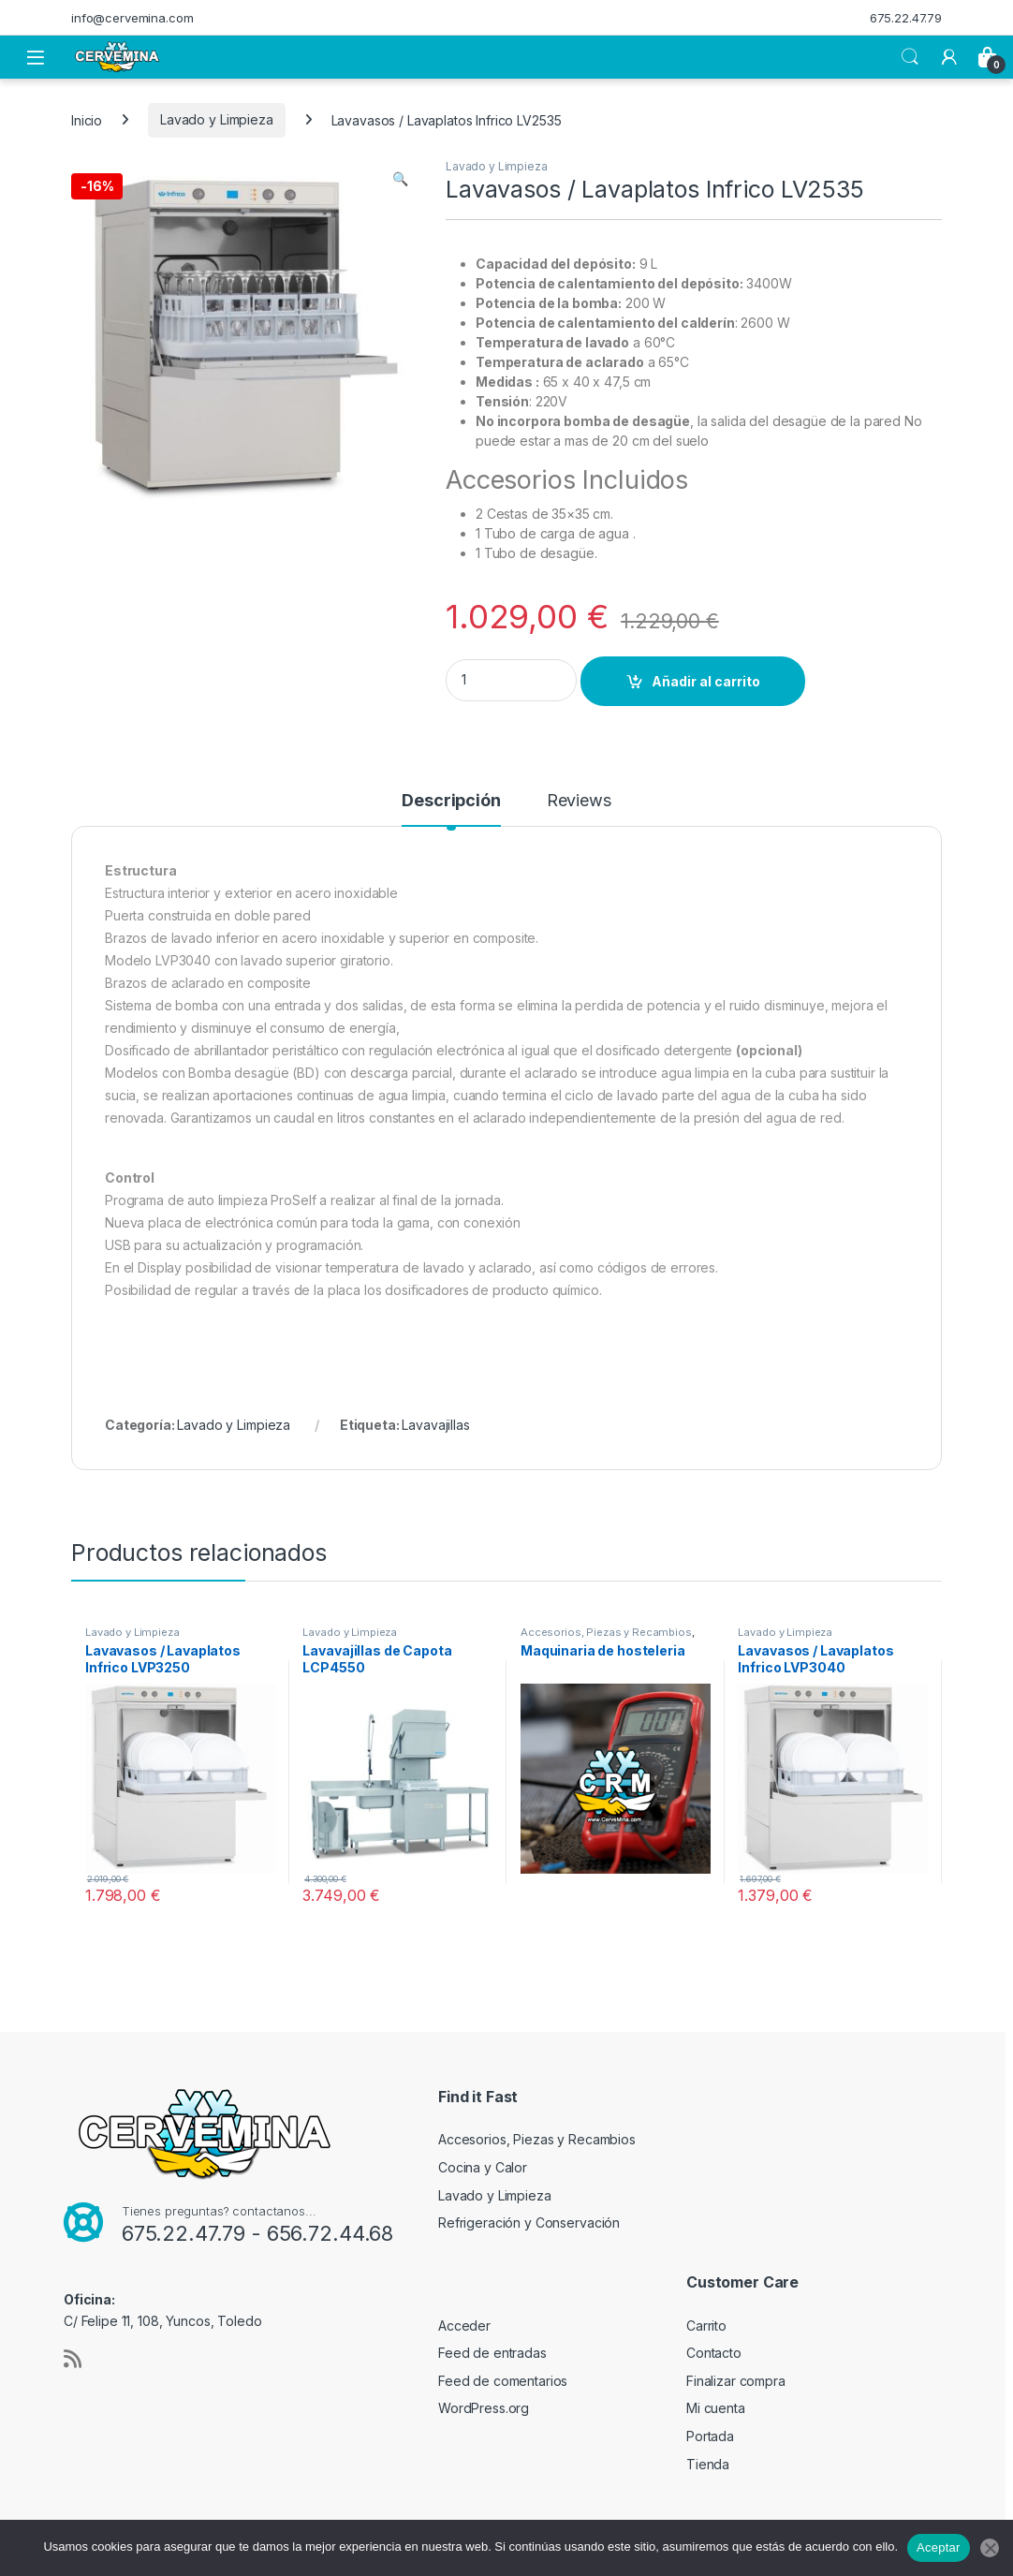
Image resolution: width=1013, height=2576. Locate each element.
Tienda (707, 2464)
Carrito (706, 2325)
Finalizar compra (735, 2381)
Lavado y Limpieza (216, 119)
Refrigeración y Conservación (529, 2222)
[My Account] (949, 57)
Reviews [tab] (579, 801)
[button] (400, 179)
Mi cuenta (715, 2408)
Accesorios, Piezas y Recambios (606, 1632)
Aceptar (939, 2547)
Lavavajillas (435, 1425)
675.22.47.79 (906, 17)
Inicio (86, 119)
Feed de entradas (492, 2353)
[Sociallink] (72, 2358)
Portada (710, 2436)
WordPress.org (483, 2408)
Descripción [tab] (451, 801)
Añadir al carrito (706, 681)
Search (910, 57)
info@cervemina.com (132, 17)
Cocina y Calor (482, 2167)
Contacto (713, 2353)
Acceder (464, 2325)
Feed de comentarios (502, 2381)
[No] (989, 2548)
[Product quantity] (511, 680)
